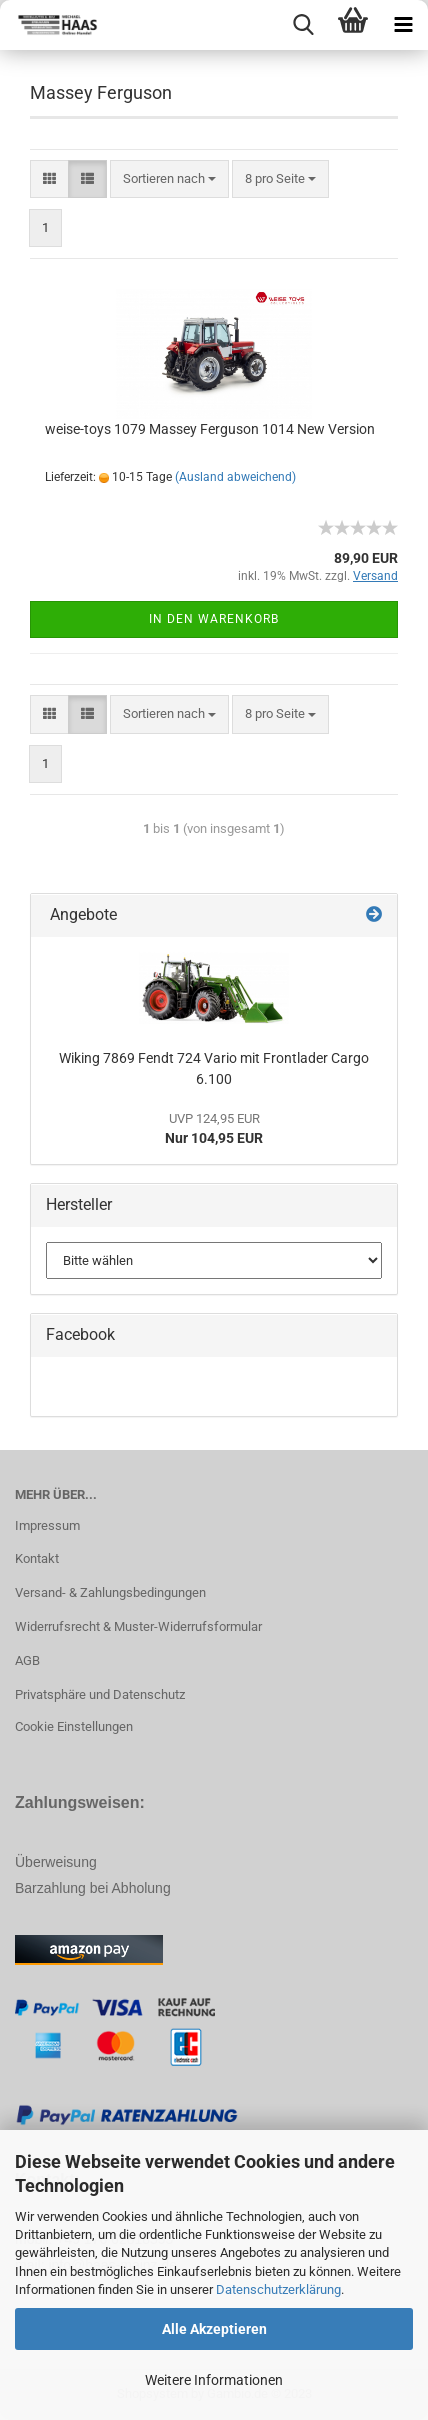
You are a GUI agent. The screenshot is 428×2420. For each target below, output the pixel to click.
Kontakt (37, 1558)
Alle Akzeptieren (214, 2329)
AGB (27, 1660)
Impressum (47, 1525)
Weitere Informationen (214, 2380)
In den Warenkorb (214, 619)
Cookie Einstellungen (74, 1726)
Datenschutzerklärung (278, 2289)
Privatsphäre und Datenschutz (100, 1694)
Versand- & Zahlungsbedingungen (110, 1592)
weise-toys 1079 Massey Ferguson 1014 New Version (210, 429)
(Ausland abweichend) (235, 477)
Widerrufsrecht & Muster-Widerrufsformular (138, 1626)
